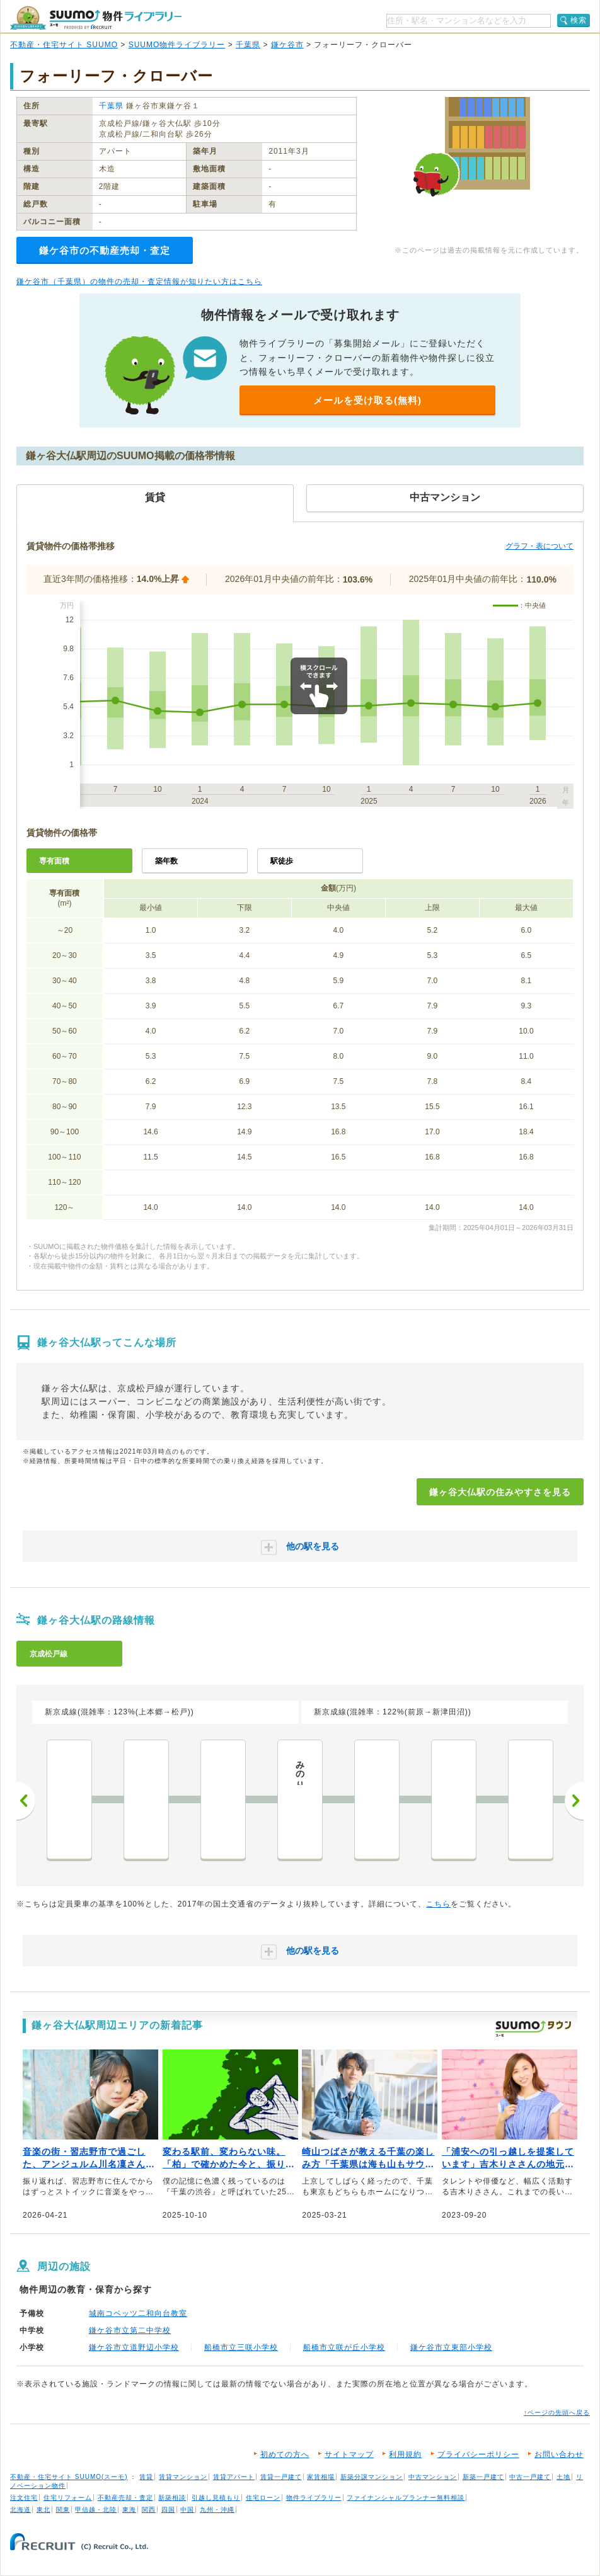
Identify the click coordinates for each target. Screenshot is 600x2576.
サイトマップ (349, 2454)
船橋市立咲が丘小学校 (344, 2347)
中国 (187, 2509)
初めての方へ (284, 2454)
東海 (129, 2509)
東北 (43, 2509)
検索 (578, 20)
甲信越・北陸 (96, 2509)
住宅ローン (263, 2497)
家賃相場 (321, 2476)
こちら (438, 1904)
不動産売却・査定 (125, 2497)
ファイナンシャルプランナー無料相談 (405, 2497)
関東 (63, 2509)
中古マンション (432, 2476)
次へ (574, 1800)
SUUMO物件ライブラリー (177, 44)
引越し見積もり (216, 2497)
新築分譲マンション (371, 2476)
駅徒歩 (281, 861)
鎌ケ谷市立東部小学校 (451, 2347)
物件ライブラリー (314, 2497)
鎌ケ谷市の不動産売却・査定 (104, 250)
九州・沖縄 (217, 2509)
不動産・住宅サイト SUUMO (64, 44)
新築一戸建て (483, 2476)
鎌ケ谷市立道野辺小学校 (134, 2347)
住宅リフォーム (67, 2497)
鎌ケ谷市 (287, 44)
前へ (25, 1800)
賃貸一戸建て (281, 2476)
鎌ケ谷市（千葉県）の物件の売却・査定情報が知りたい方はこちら (139, 281)
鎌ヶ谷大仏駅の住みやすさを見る (500, 1492)
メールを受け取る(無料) (367, 400)
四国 (168, 2509)
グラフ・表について (539, 546)
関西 (149, 2509)
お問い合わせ (559, 2454)
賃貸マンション (183, 2476)
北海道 (20, 2509)
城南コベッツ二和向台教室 (138, 2313)
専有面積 (54, 861)
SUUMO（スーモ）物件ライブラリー (96, 18)
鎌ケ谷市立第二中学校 (130, 2330)
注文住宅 (24, 2497)
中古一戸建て (530, 2476)
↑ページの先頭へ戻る (557, 2412)
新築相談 (172, 2497)
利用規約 (405, 2454)
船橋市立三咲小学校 (241, 2347)
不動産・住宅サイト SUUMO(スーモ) (69, 2476)
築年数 (166, 861)
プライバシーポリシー (478, 2454)
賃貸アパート (234, 2476)
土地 (563, 2476)
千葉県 (248, 44)
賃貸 (146, 2476)
